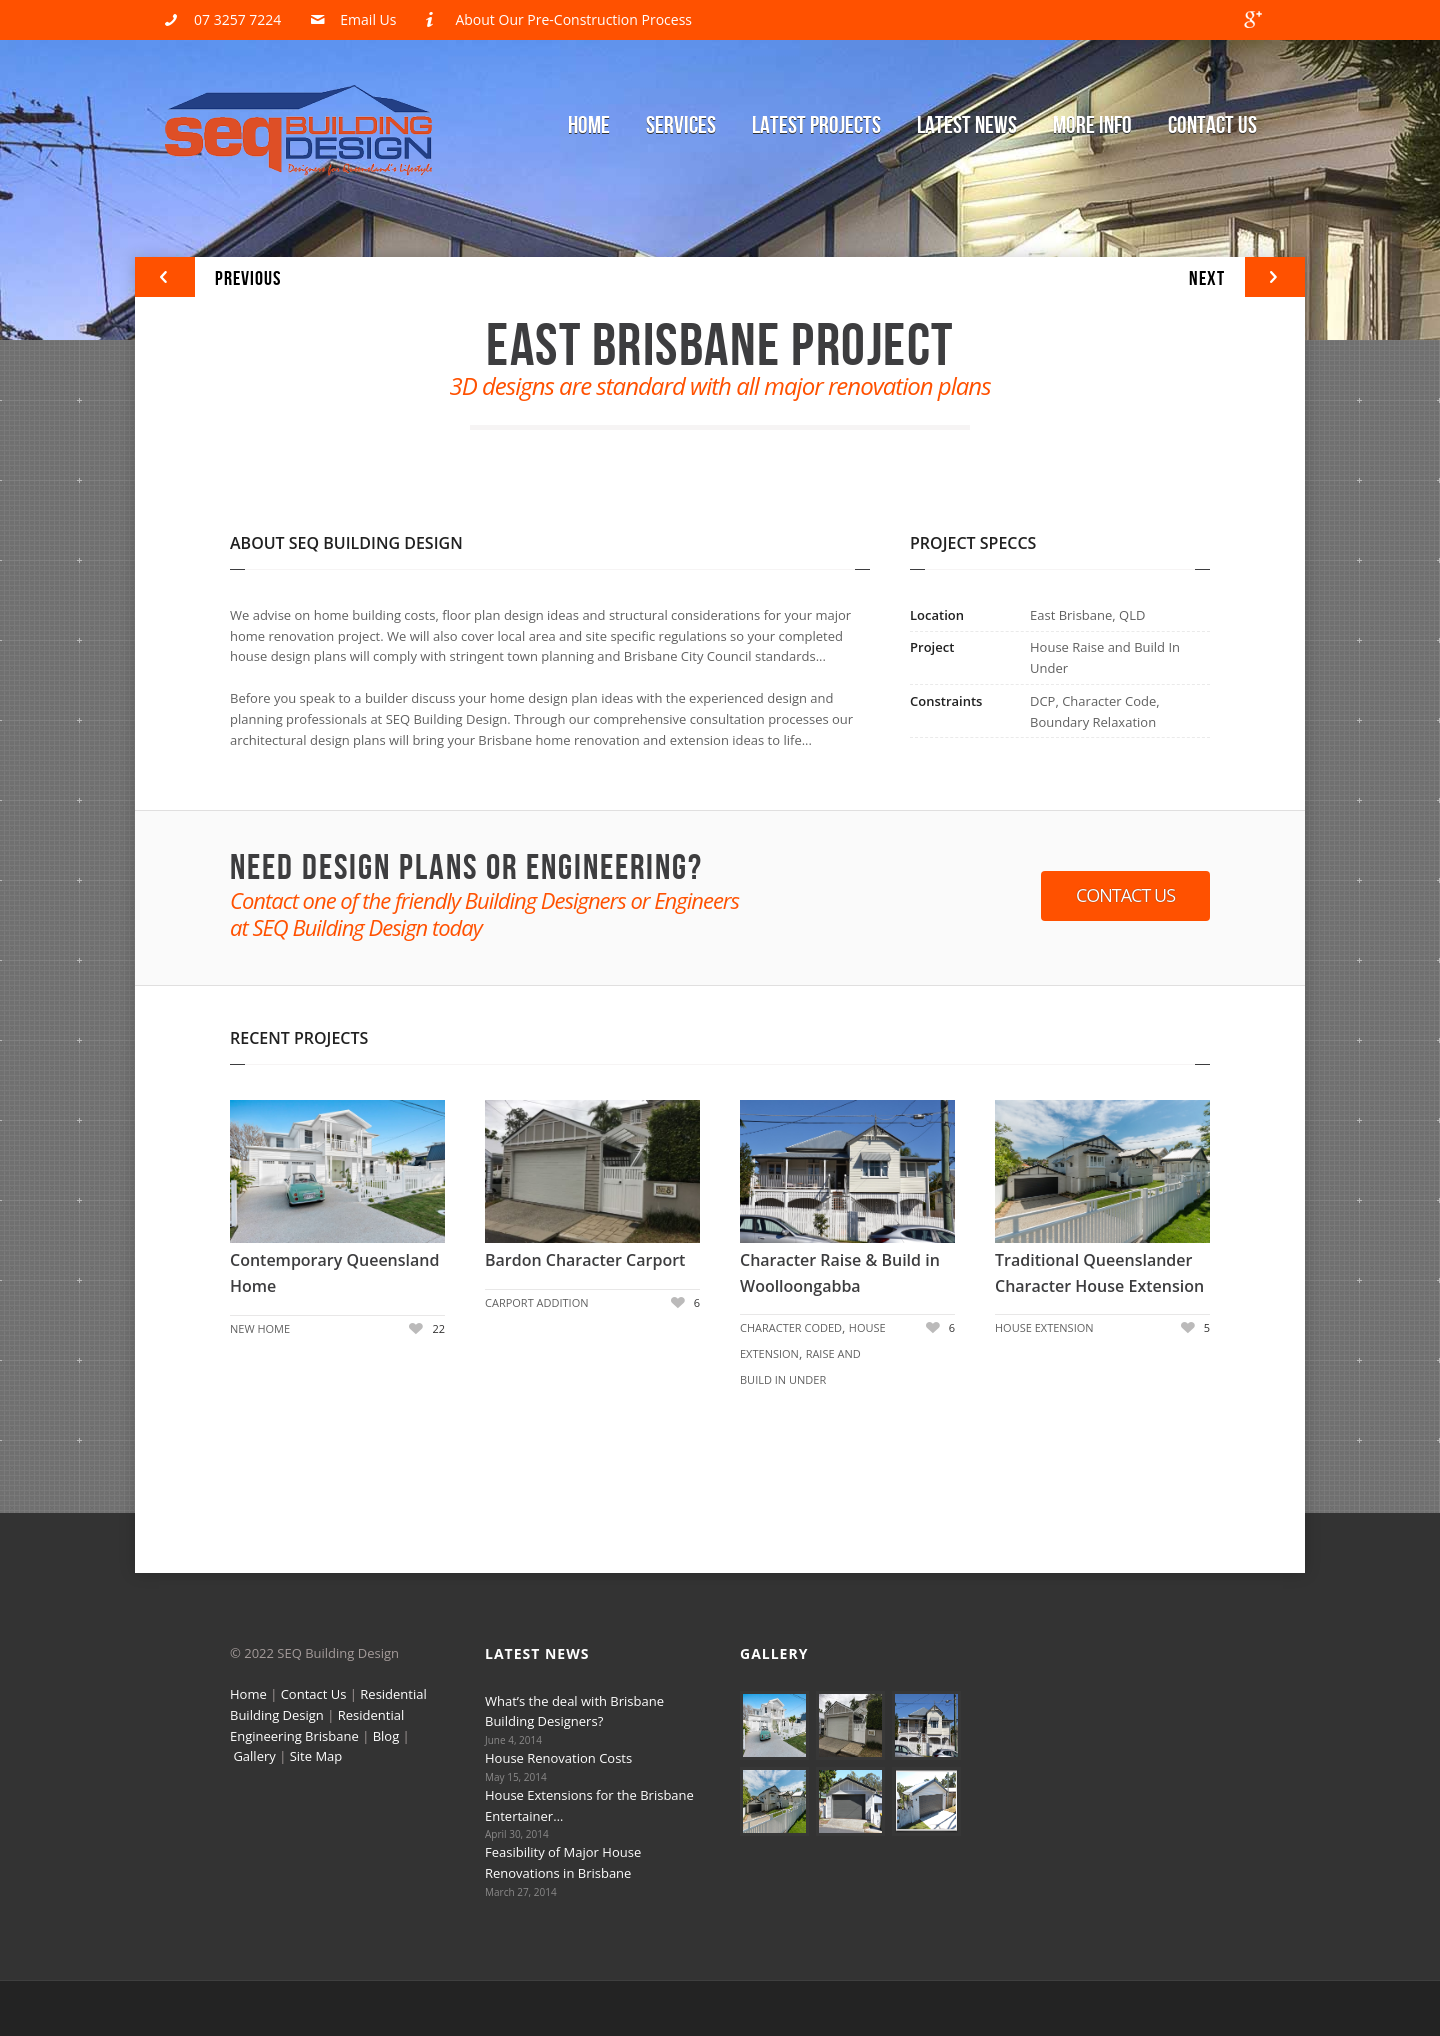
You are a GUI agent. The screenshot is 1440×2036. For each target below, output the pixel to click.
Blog (386, 1736)
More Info (1092, 125)
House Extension (1044, 1327)
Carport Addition (537, 1302)
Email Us (368, 19)
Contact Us (1212, 125)
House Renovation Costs (558, 1758)
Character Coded (791, 1327)
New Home (260, 1328)
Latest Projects (816, 125)
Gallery (254, 1756)
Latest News (967, 125)
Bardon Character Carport (585, 1260)
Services (681, 125)
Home (589, 125)
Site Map (316, 1756)
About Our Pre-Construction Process (573, 19)
